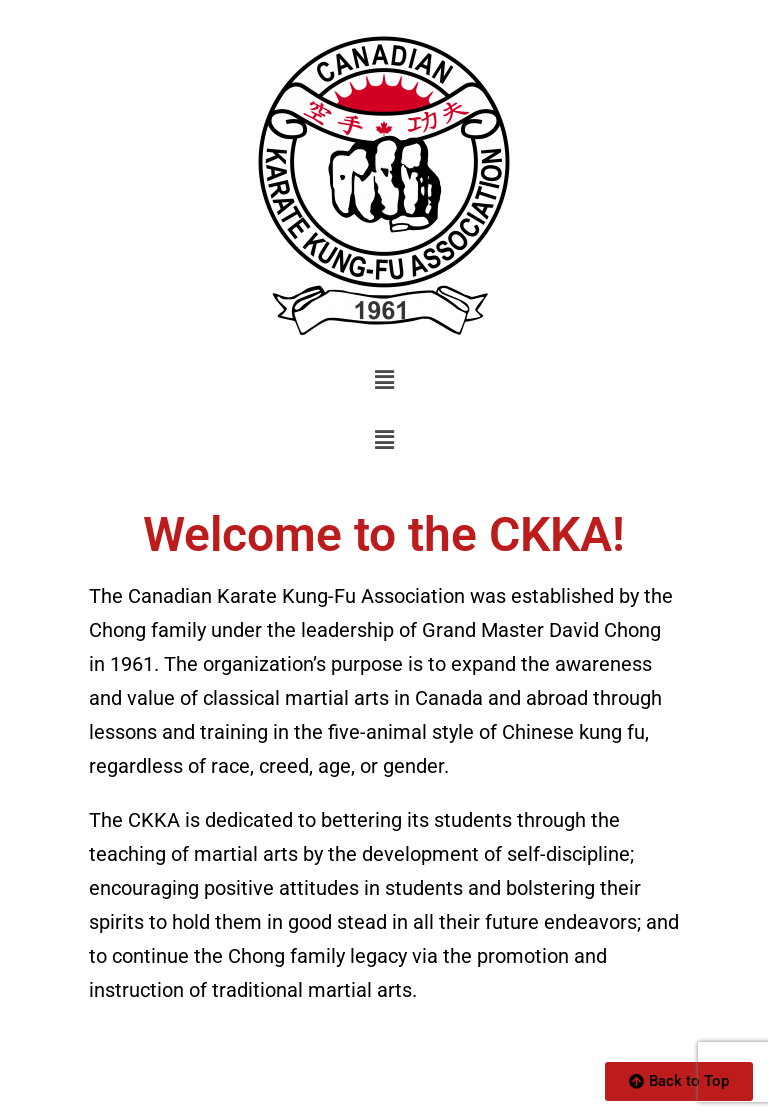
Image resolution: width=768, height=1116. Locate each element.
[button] (384, 380)
